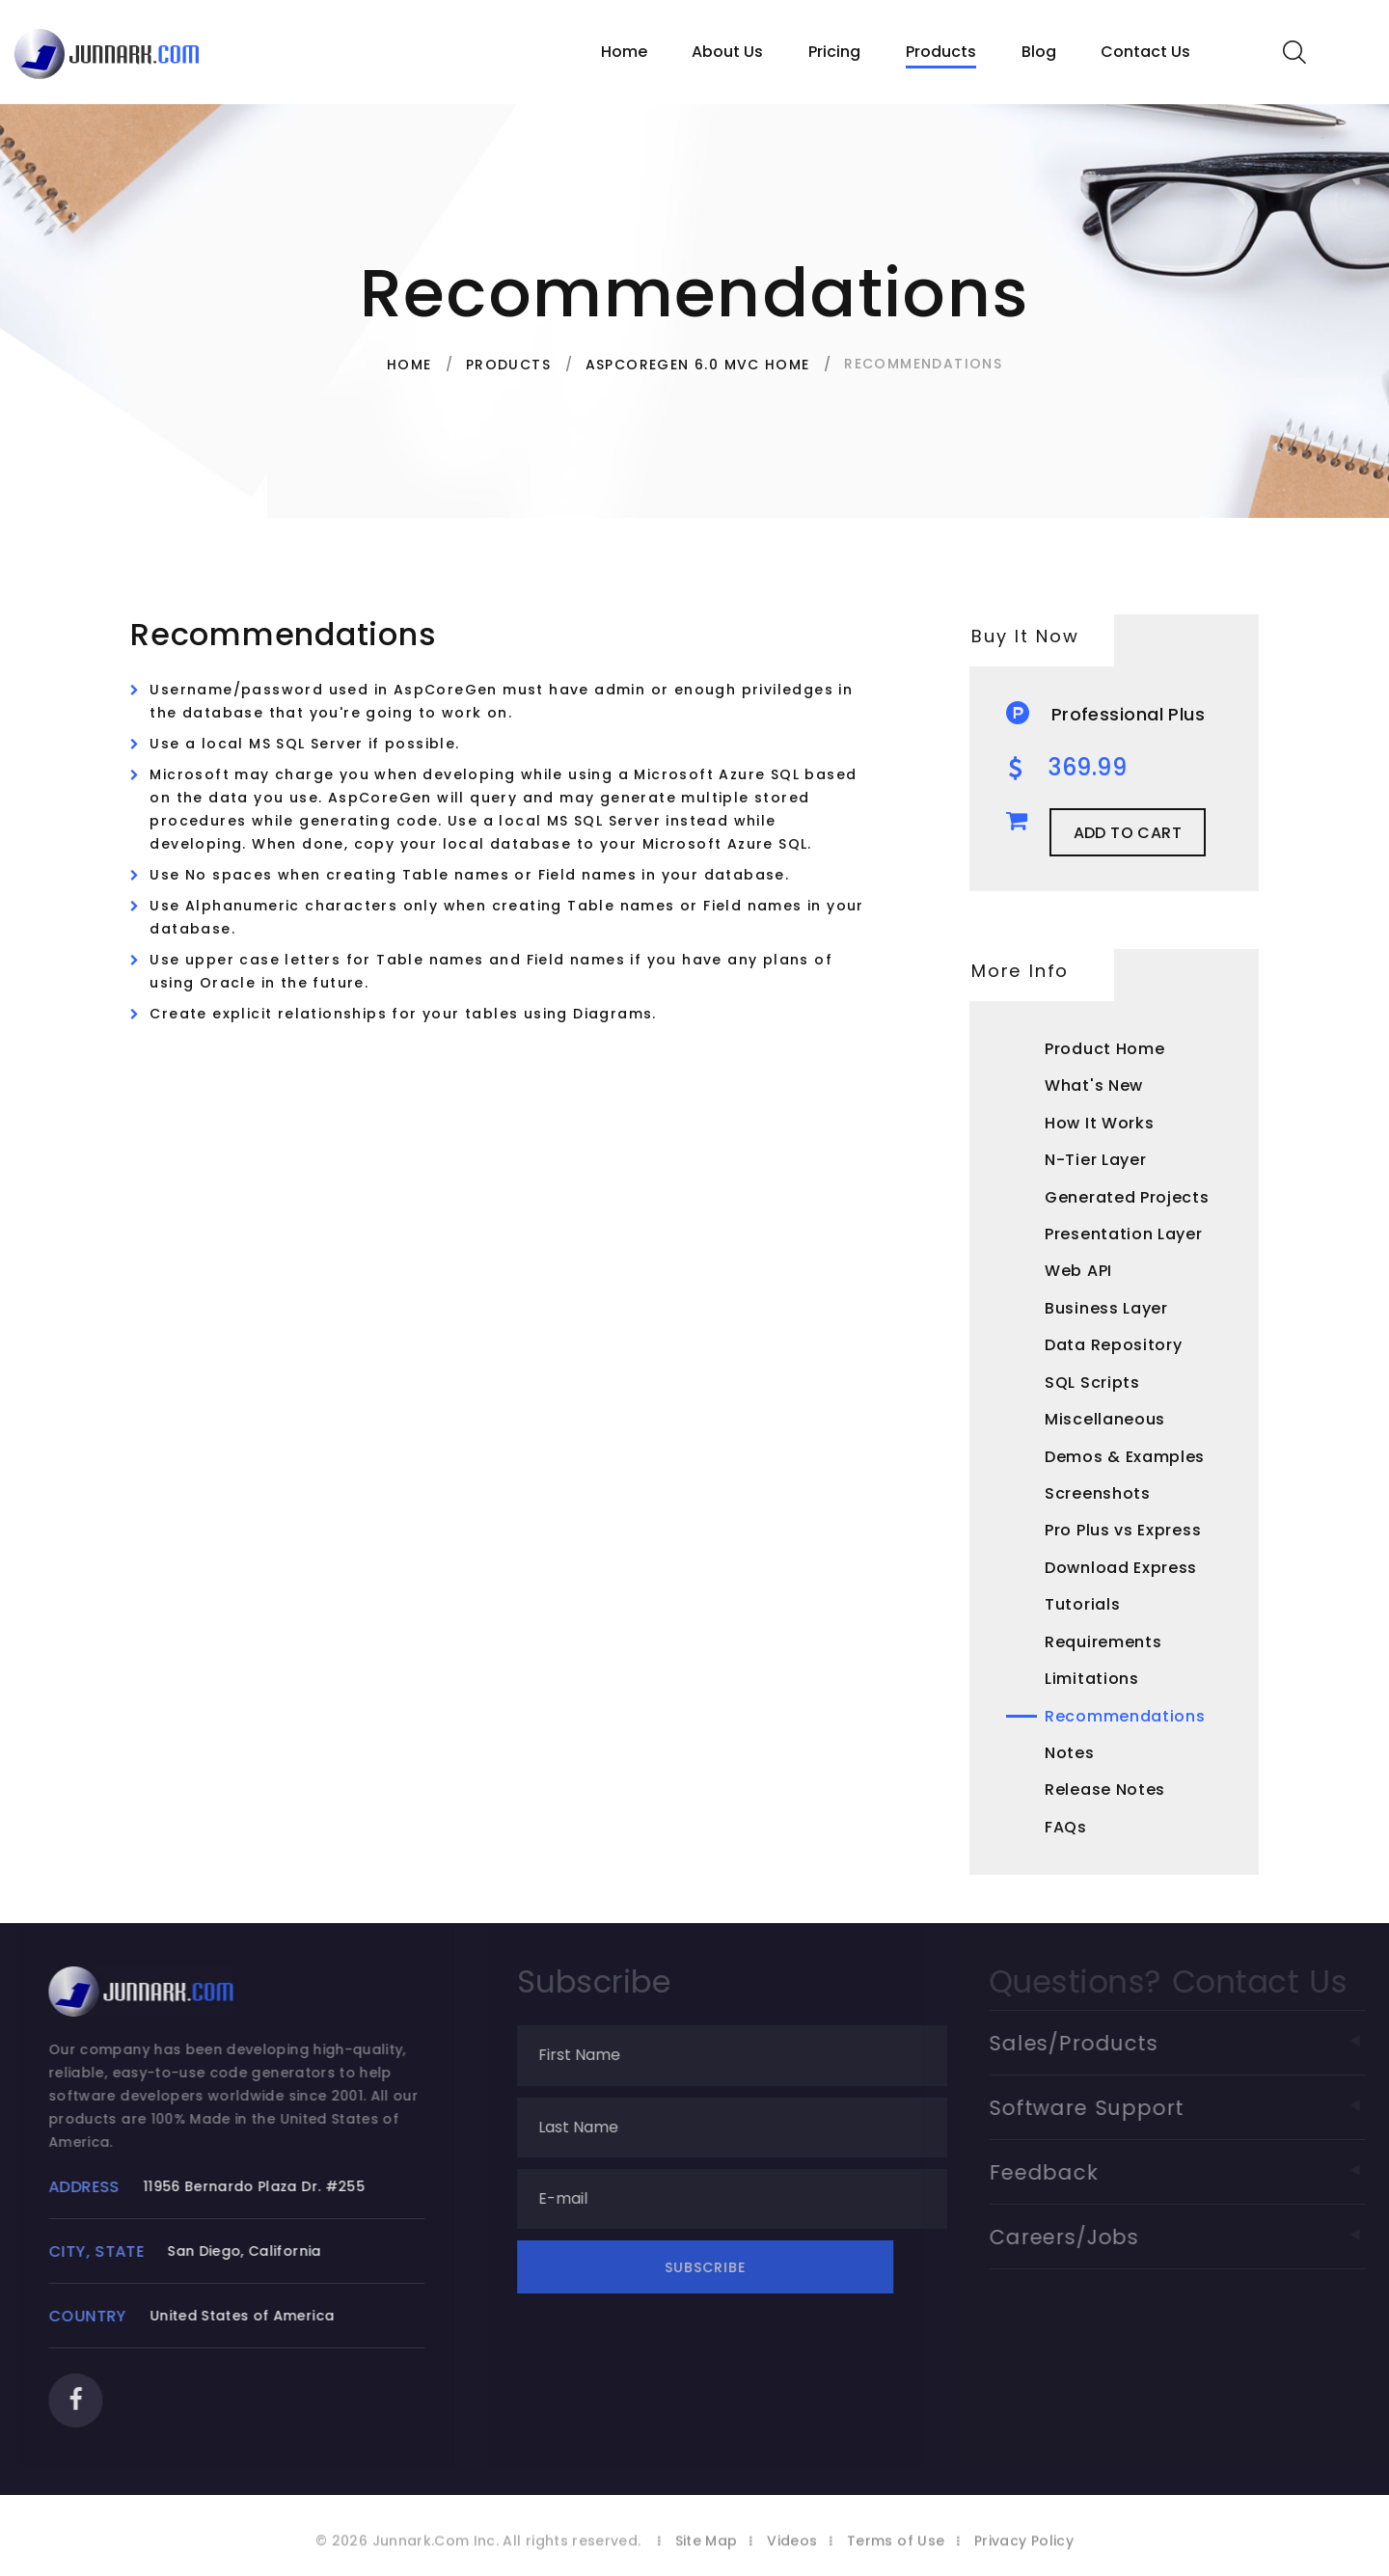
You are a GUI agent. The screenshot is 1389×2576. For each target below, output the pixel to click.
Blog (1038, 51)
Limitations (1092, 1679)
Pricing (834, 51)
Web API (1078, 1271)
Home (624, 51)
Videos (792, 2555)
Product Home (1104, 1049)
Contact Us (1145, 51)
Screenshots (1098, 1493)
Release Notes (1105, 1789)
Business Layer (1106, 1308)
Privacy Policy (1024, 2555)
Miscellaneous (1105, 1419)
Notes (1070, 1753)
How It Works (1099, 1123)
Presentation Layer (1124, 1234)
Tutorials (1082, 1604)
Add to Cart (1128, 833)
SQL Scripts (1092, 1382)
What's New (1094, 1085)
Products (941, 51)
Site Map (706, 2555)
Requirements (1103, 1642)
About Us (727, 51)
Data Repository (1114, 1345)
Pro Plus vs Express (1123, 1530)
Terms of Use (895, 2555)
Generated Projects (1127, 1197)
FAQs (1066, 1827)
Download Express (1121, 1568)
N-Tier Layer (1095, 1160)
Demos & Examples (1125, 1457)
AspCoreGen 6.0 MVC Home (698, 364)
